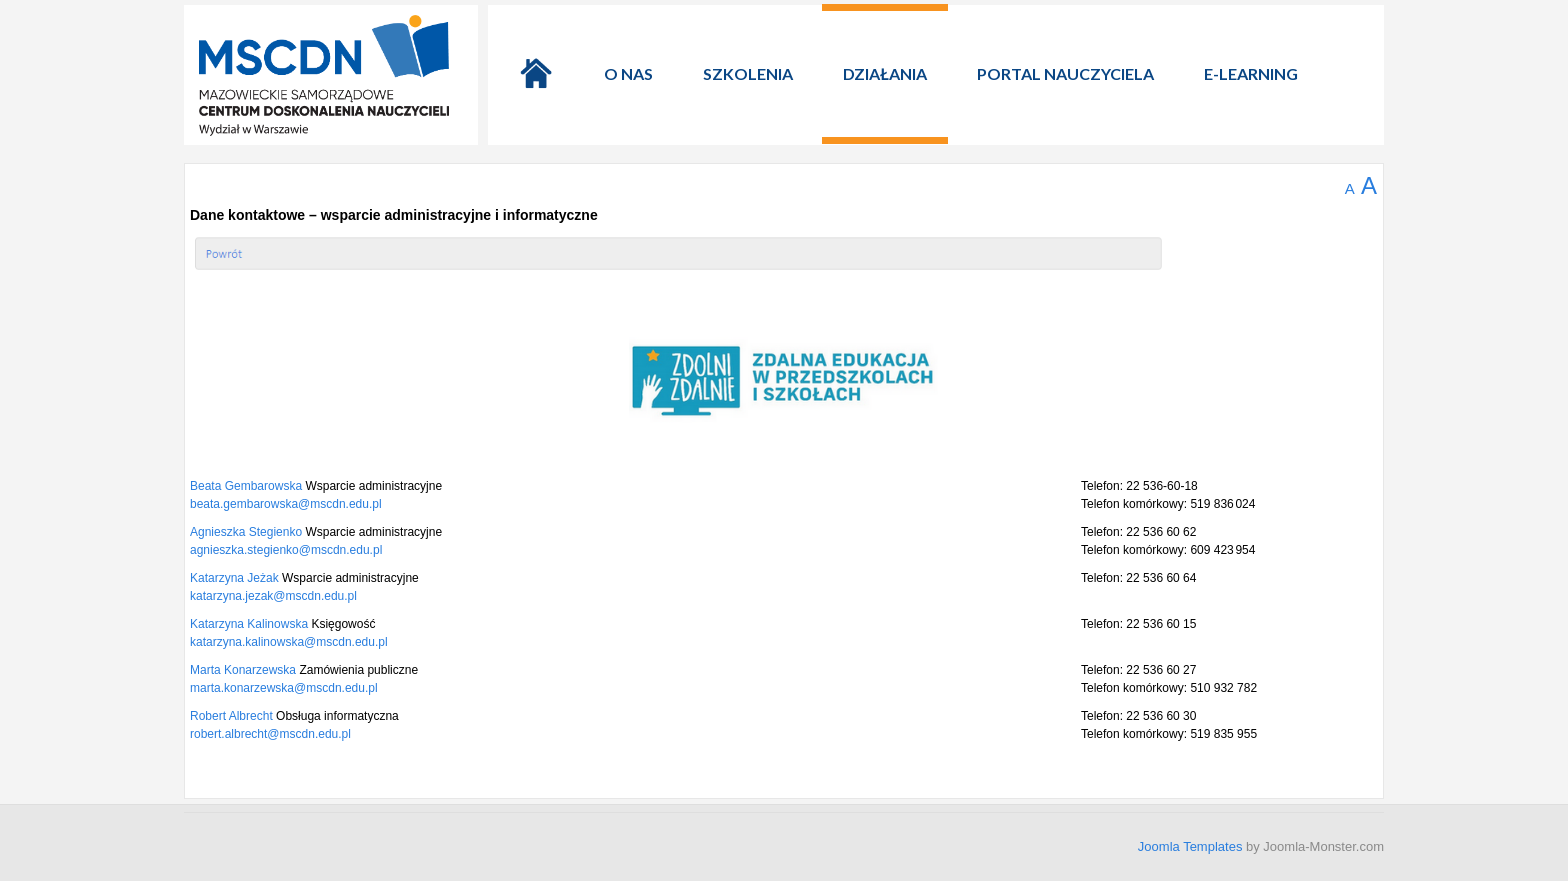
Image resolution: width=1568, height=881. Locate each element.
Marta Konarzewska (244, 670)
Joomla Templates (1190, 846)
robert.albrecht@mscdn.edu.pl (270, 734)
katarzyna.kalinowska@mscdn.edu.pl (289, 642)
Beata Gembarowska (247, 486)
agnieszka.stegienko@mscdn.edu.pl (286, 550)
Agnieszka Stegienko (247, 532)
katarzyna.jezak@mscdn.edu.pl (273, 596)
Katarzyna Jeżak (236, 578)
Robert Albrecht (233, 716)
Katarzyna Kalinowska (250, 624)
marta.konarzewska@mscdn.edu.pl (284, 688)
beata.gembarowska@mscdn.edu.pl (286, 504)
